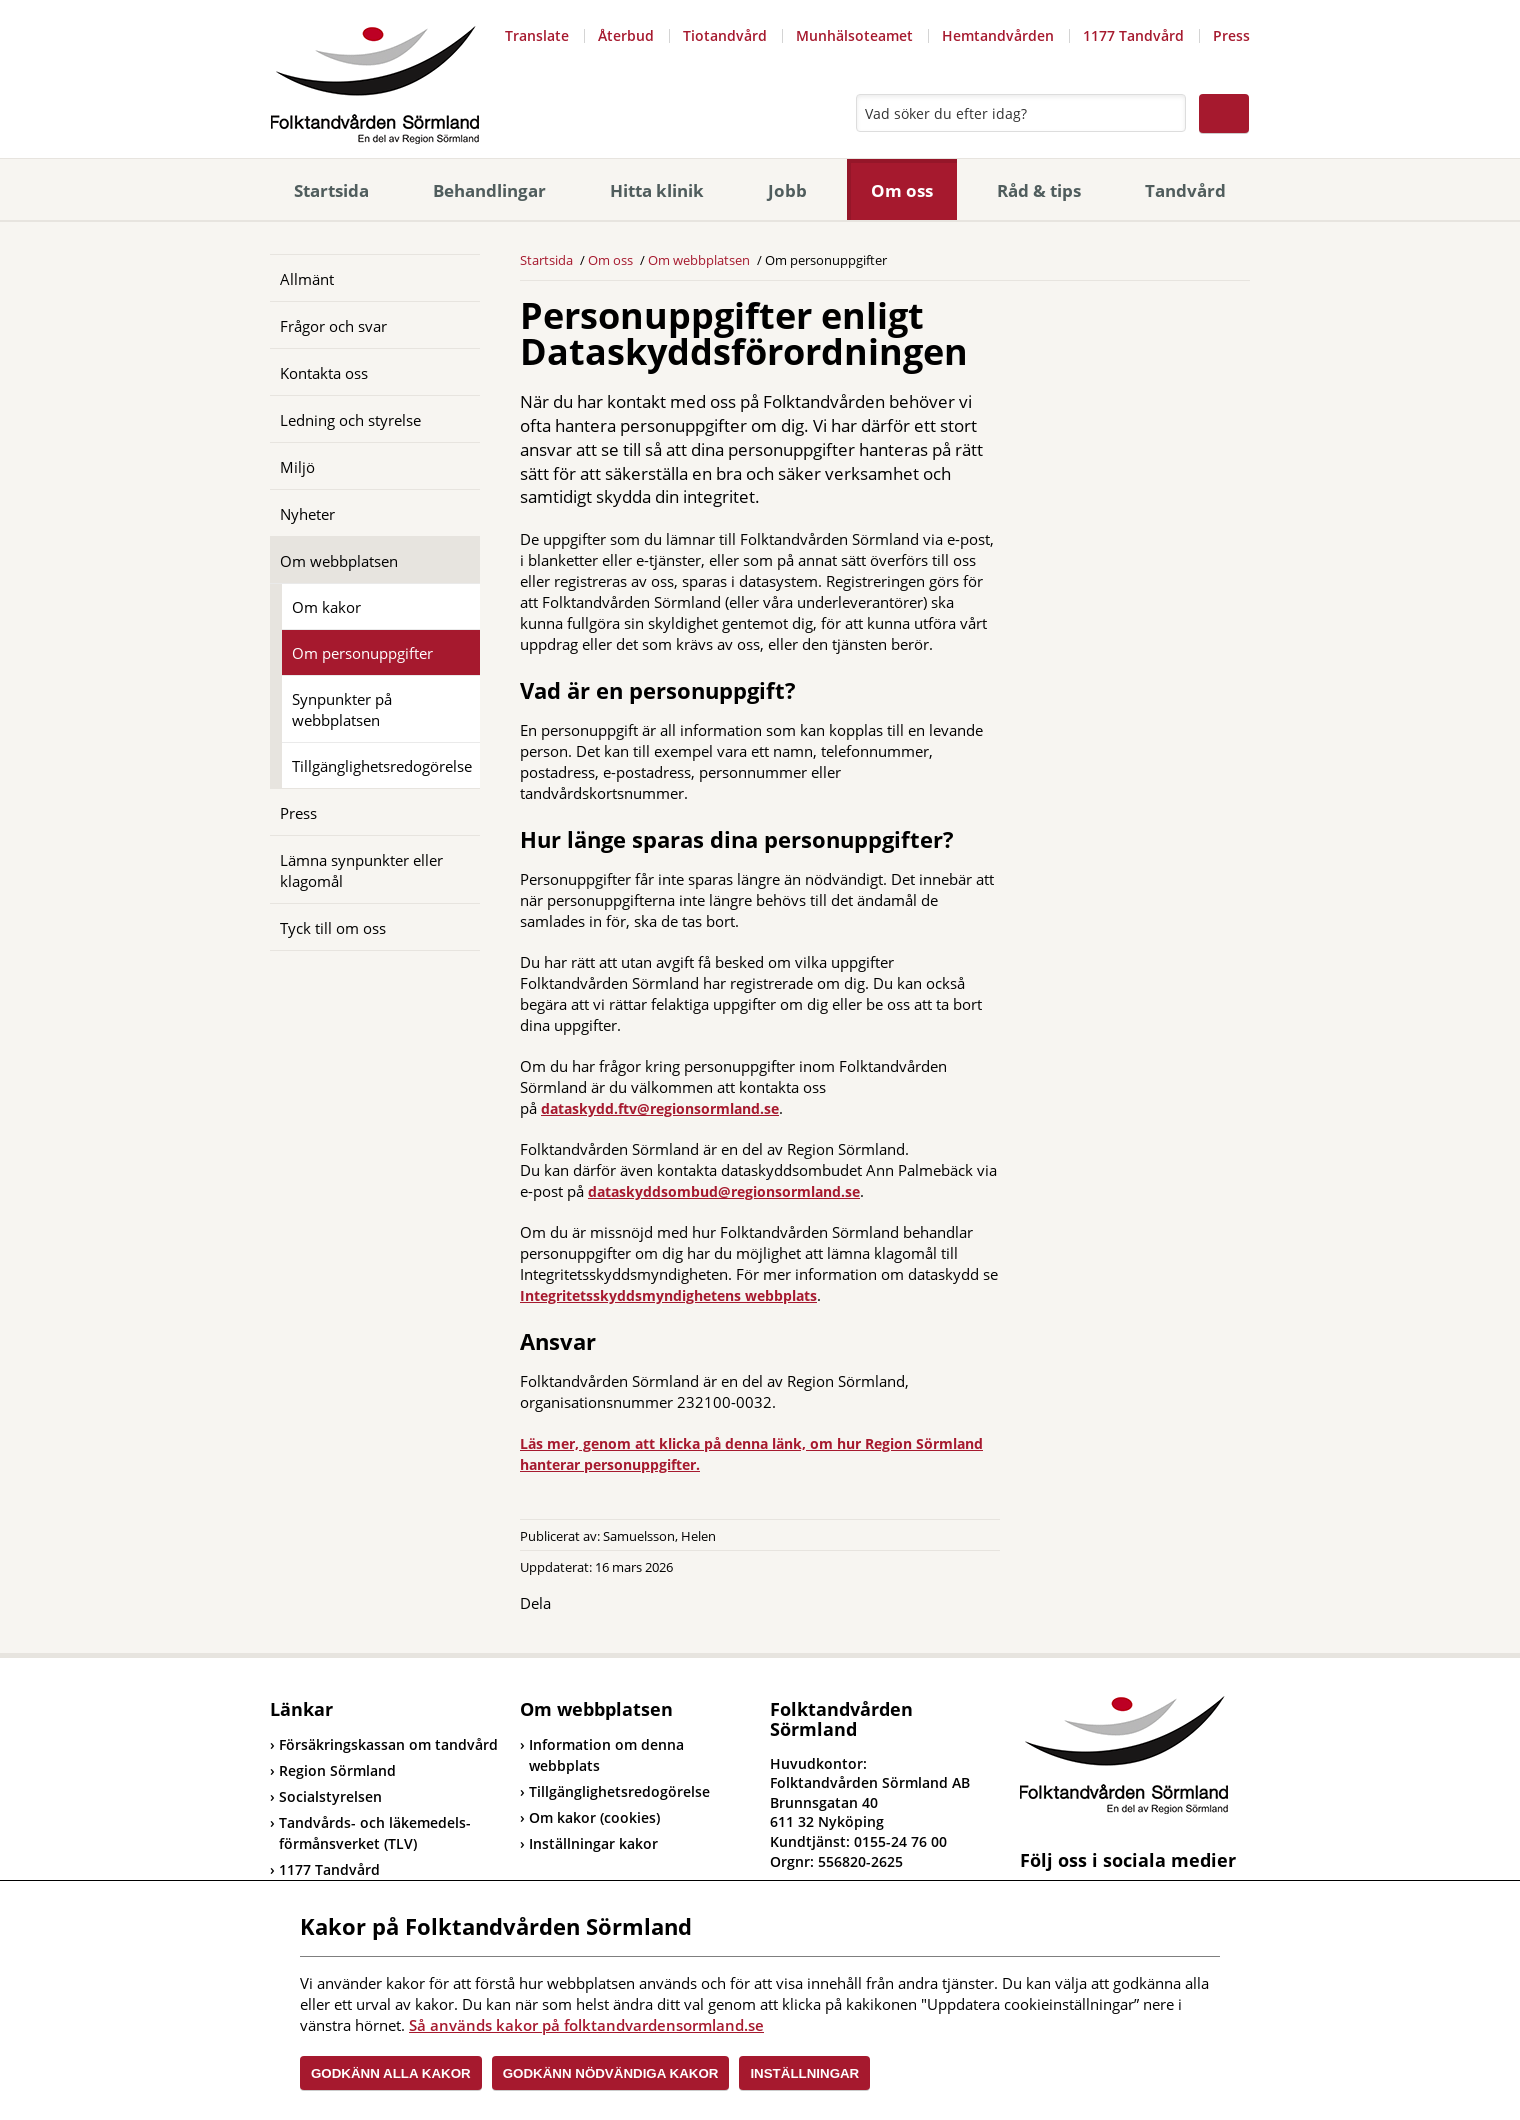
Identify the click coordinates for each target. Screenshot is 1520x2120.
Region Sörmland (333, 1770)
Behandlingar (489, 190)
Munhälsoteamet (854, 35)
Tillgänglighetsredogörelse (382, 766)
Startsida (331, 190)
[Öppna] (450, 278)
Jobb (787, 190)
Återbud (626, 35)
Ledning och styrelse (350, 420)
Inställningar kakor (593, 1843)
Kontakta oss (324, 373)
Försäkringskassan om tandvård (384, 1744)
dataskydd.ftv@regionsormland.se (660, 1108)
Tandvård (1185, 190)
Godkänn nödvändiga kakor (611, 2073)
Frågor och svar (333, 326)
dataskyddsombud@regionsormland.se (724, 1191)
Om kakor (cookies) (594, 1817)
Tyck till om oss (333, 928)
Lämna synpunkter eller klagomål (361, 870)
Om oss (902, 190)
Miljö (297, 467)
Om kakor (326, 607)
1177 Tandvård (1133, 35)
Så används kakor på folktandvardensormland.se (586, 2025)
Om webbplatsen (339, 561)
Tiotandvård (725, 35)
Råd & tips (1039, 190)
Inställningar (804, 2073)
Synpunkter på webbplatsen (342, 709)
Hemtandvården (998, 35)
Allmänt (307, 279)
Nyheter (307, 514)
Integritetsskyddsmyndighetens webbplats (668, 1295)
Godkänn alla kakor (391, 2073)
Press (1231, 35)
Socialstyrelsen (326, 1796)
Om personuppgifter (362, 653)
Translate (537, 35)
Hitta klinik (657, 190)
